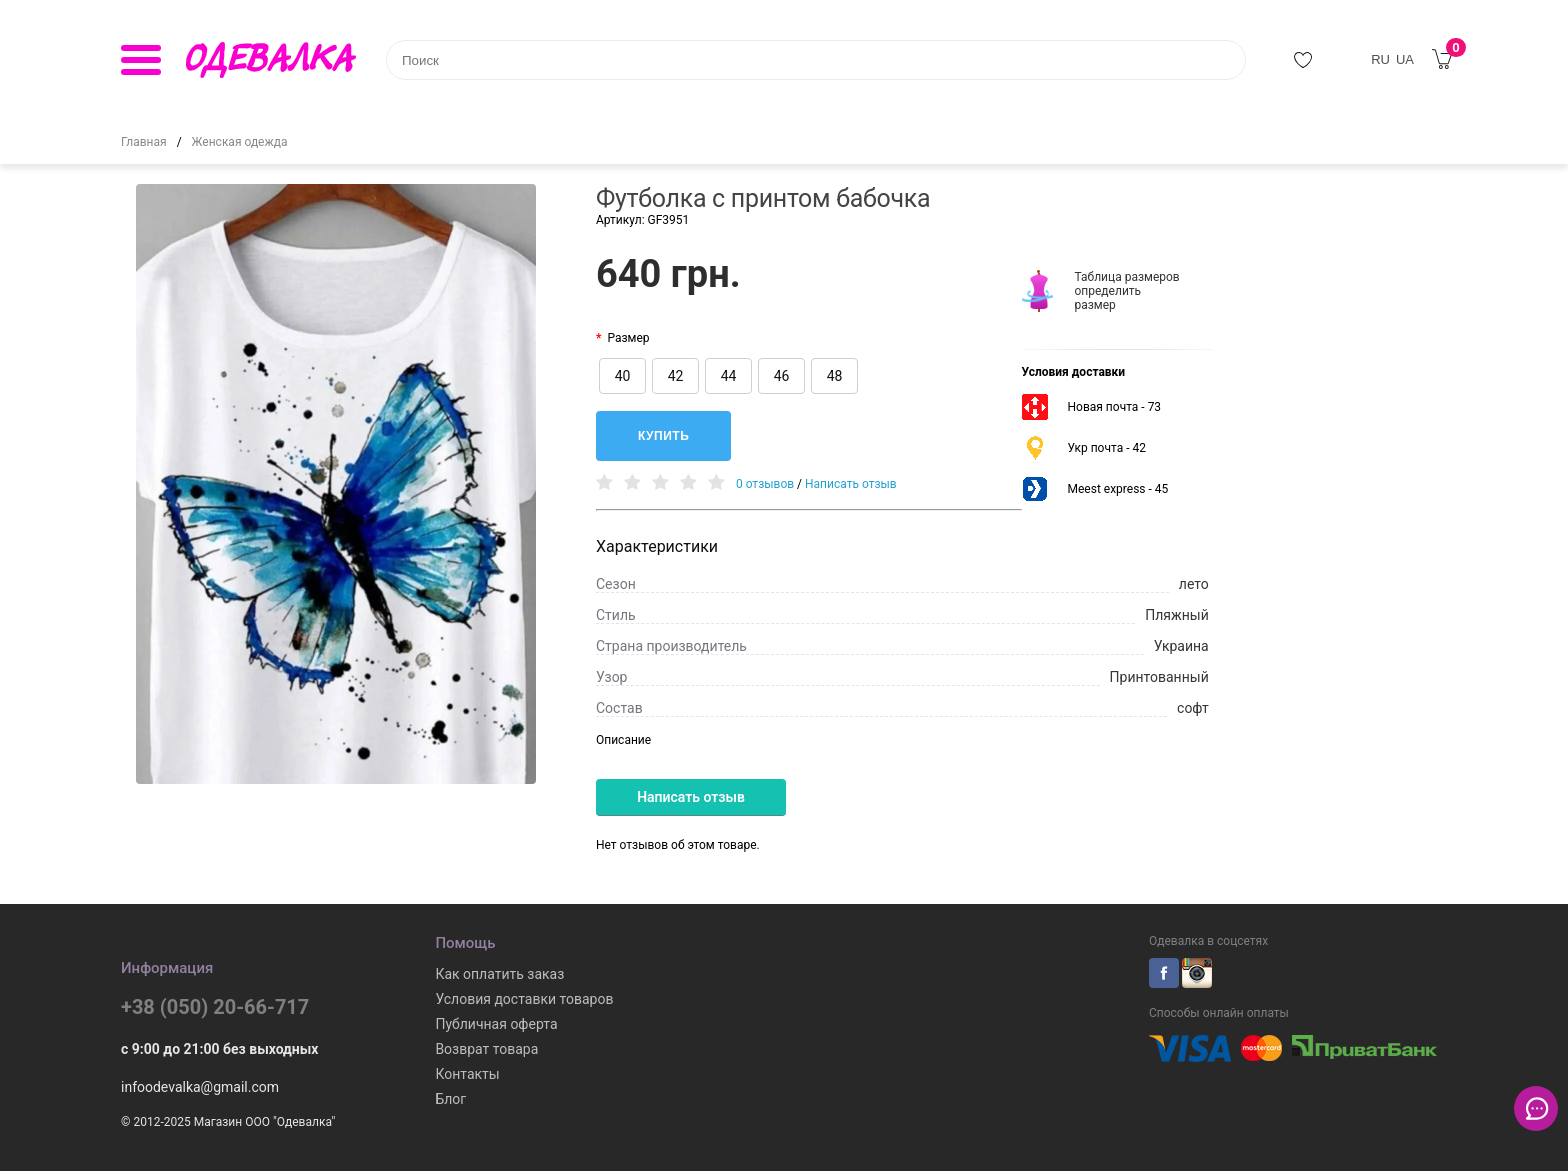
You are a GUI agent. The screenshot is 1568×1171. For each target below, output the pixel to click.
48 (835, 376)
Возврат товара (486, 1049)
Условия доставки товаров (524, 999)
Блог (450, 1099)
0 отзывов (765, 484)
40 (623, 376)
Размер (628, 338)
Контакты (467, 1074)
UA (1405, 59)
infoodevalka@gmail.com (200, 1087)
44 (729, 376)
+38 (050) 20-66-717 (215, 1007)
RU (1380, 59)
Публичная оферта (496, 1024)
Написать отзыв (851, 484)
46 (782, 376)
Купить (663, 436)
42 (676, 376)
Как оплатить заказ (499, 974)
